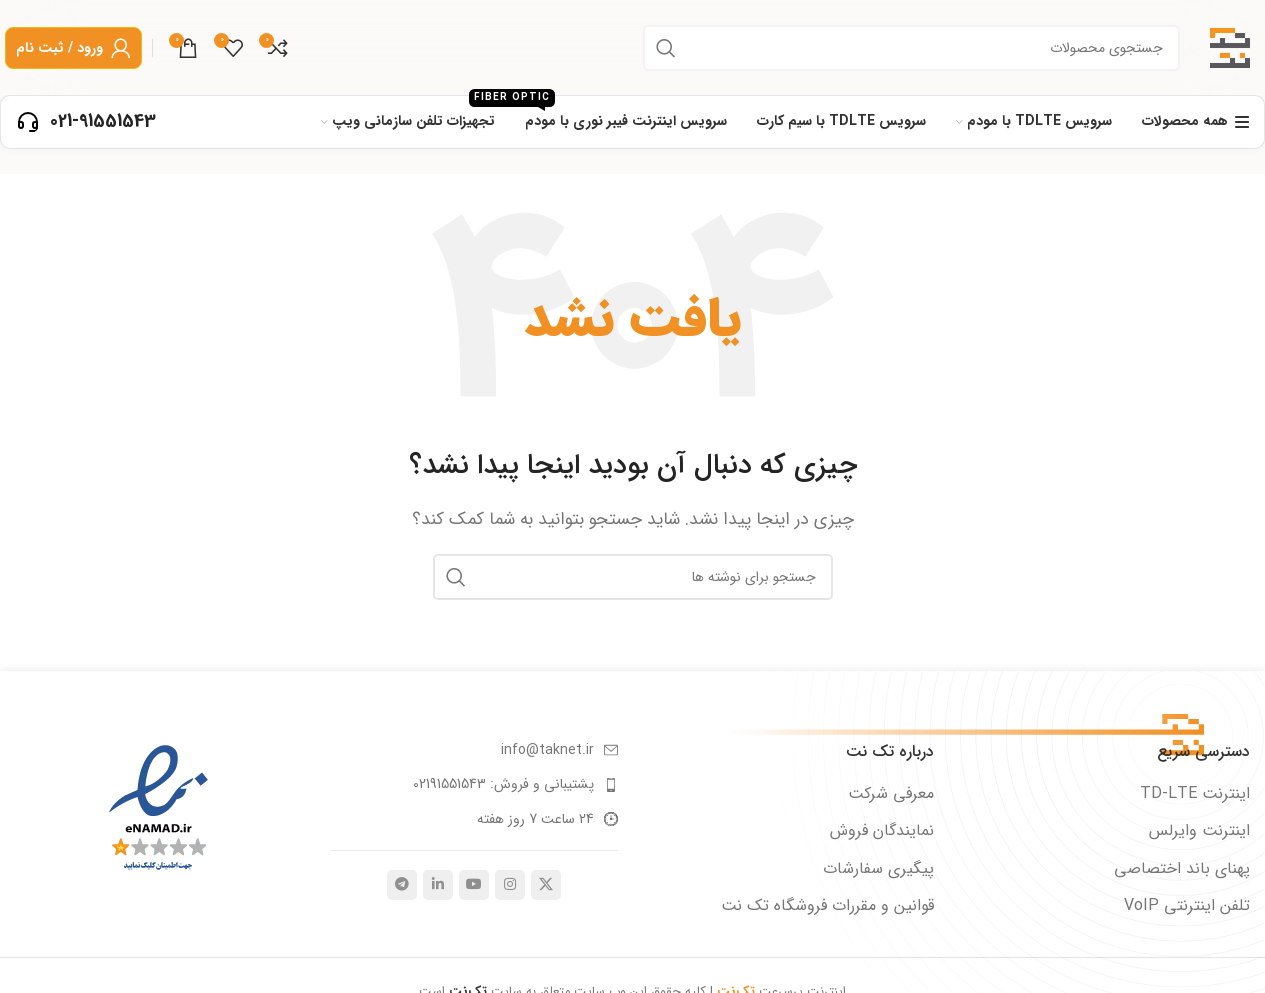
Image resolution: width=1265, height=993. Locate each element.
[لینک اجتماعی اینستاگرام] (510, 885)
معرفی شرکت (891, 794)
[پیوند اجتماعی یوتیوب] (474, 885)
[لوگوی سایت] (1230, 46)
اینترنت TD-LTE (1195, 794)
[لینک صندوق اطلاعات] (86, 122)
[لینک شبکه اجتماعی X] (546, 885)
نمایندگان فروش (882, 831)
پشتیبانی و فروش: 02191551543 (503, 784)
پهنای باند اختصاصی (1182, 869)
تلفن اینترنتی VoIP (1187, 906)
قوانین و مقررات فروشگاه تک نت (827, 906)
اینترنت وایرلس (1199, 831)
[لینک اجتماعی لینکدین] (438, 885)
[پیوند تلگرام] (402, 885)
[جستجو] (912, 48)
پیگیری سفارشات (878, 869)
